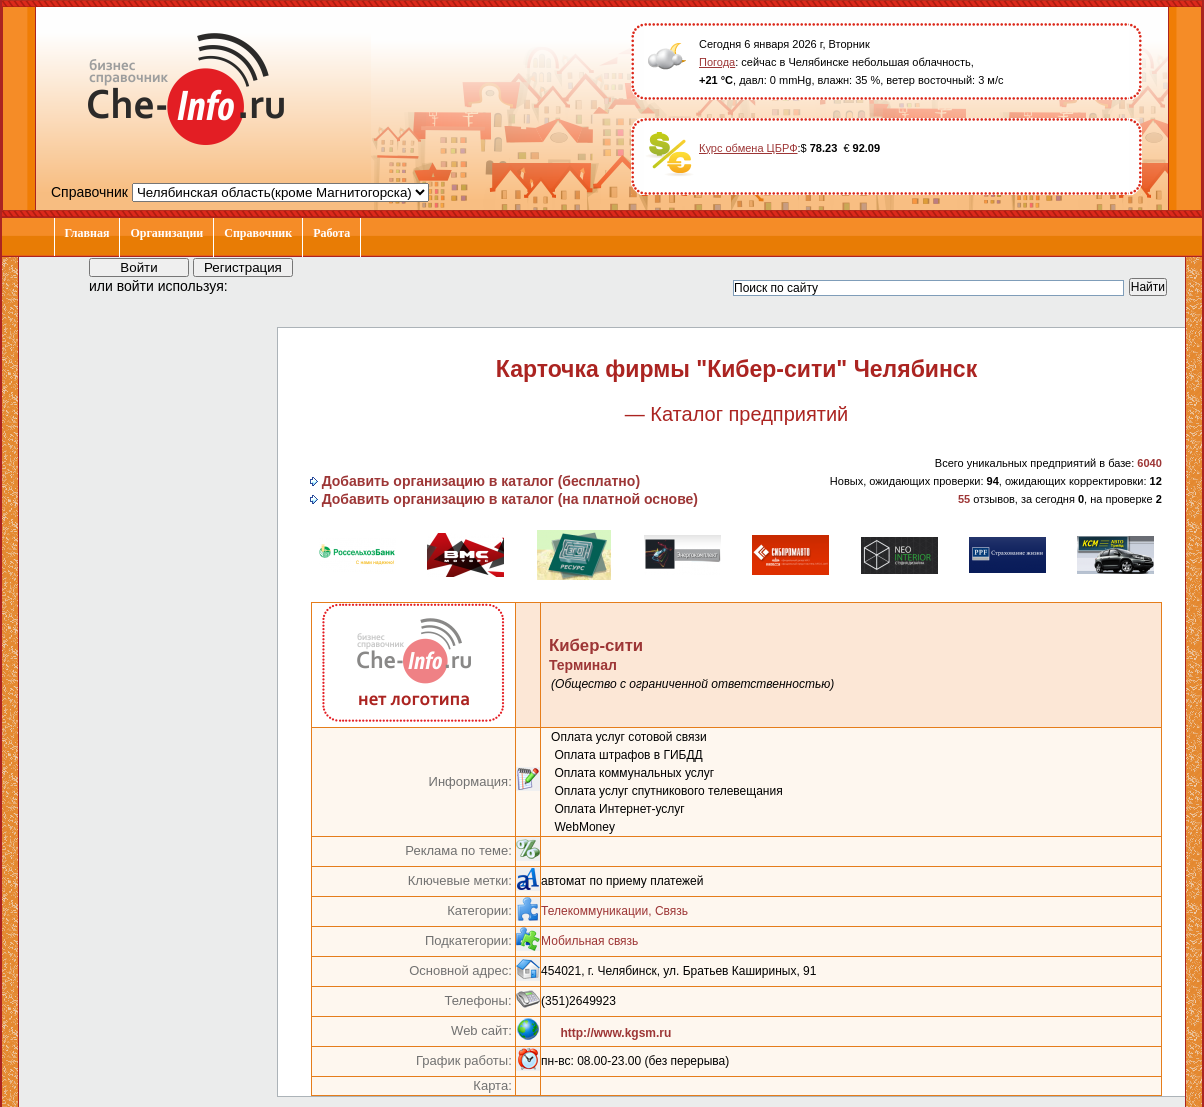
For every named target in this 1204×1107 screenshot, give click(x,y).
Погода (717, 62)
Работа (331, 233)
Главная (87, 233)
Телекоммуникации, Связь (614, 911)
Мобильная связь (589, 941)
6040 (1149, 463)
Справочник (258, 233)
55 (964, 499)
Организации (166, 233)
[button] (261, 285)
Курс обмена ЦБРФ (748, 148)
